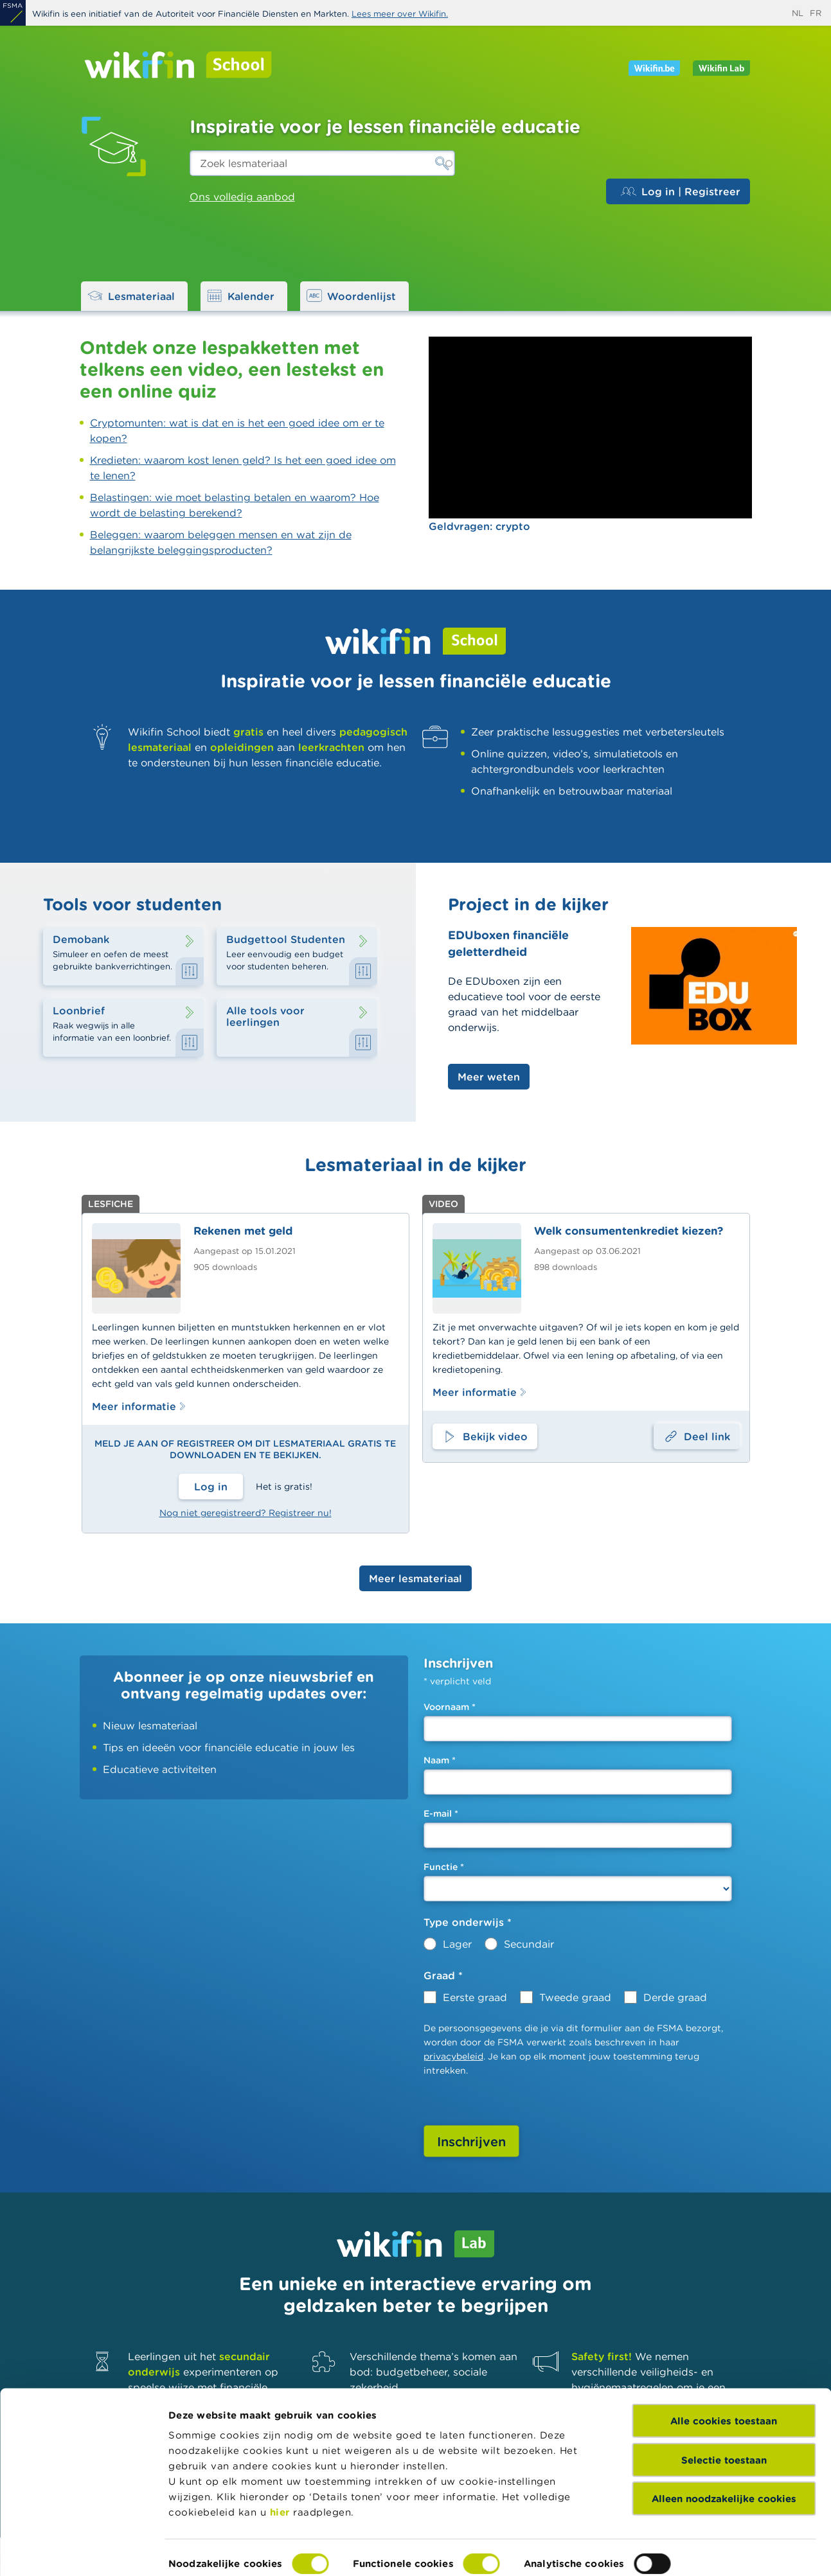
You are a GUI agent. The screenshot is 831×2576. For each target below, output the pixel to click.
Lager (457, 1943)
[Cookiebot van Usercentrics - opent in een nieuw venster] (83, 2551)
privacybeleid (453, 2056)
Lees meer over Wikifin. (400, 13)
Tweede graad (575, 1997)
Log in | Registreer (680, 191)
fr (815, 13)
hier (280, 2454)
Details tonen (201, 2551)
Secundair (529, 1943)
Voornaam (450, 1707)
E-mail (441, 1813)
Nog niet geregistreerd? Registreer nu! (245, 1513)
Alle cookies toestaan (723, 2363)
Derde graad (675, 1997)
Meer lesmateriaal (415, 1578)
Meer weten (489, 1076)
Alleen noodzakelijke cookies (724, 2441)
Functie (444, 1867)
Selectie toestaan (724, 2401)
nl (797, 13)
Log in (211, 1486)
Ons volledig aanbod (242, 196)
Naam (440, 1760)
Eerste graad (475, 1997)
